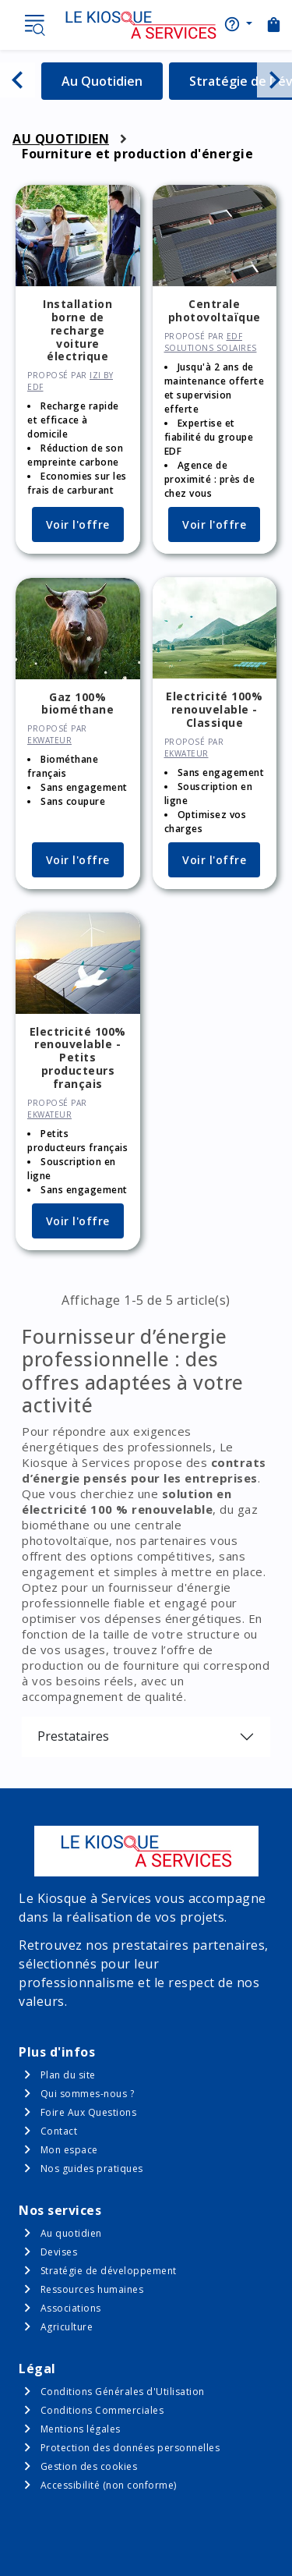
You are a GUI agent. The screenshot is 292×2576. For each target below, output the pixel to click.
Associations (70, 2308)
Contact (59, 2131)
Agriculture (66, 2326)
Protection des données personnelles (130, 2447)
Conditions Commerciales (102, 2410)
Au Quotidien (112, 81)
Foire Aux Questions (88, 2112)
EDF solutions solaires (210, 342)
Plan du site (68, 2075)
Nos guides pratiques (91, 2168)
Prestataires (73, 1736)
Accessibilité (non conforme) (108, 2485)
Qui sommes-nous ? (87, 2093)
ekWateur (49, 740)
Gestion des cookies (89, 2466)
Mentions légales (80, 2429)
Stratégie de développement (108, 2270)
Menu (34, 25)
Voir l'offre (78, 524)
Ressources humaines (92, 2289)
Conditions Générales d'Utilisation (122, 2391)
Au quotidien (71, 2233)
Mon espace (69, 2149)
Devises (59, 2252)
